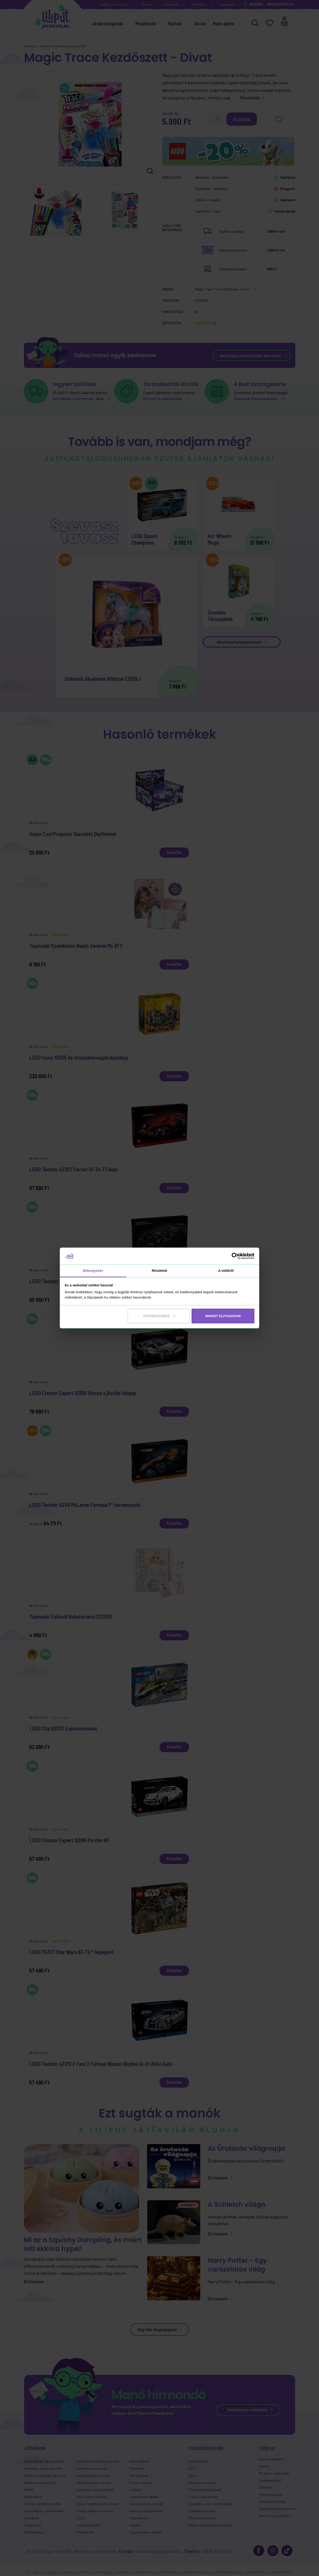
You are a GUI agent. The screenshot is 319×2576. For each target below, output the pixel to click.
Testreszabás (159, 1316)
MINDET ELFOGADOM (223, 1316)
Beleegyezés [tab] (93, 1270)
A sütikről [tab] (226, 1270)
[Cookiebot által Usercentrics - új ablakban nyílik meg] (235, 1256)
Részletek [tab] (159, 1270)
